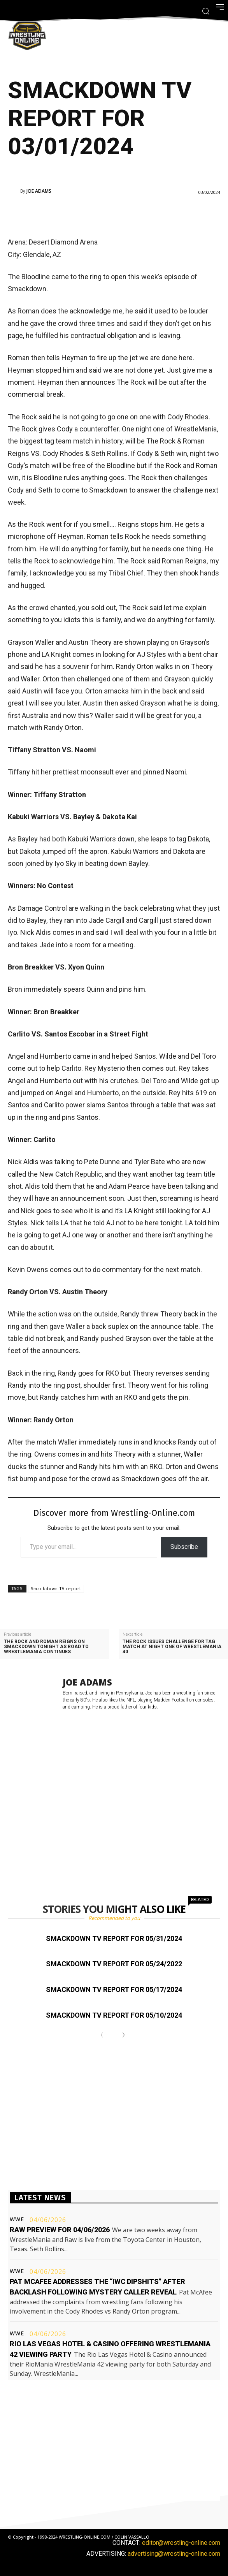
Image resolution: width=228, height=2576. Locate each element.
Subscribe (184, 1546)
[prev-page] (103, 2035)
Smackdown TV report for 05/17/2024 (114, 1989)
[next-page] (122, 2035)
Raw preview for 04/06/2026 (60, 2230)
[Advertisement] (103, 214)
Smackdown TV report (56, 1588)
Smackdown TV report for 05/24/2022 (114, 1964)
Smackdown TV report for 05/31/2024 (114, 1938)
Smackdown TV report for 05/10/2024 (114, 2015)
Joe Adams (38, 191)
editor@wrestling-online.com (181, 2542)
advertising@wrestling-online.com (174, 2553)
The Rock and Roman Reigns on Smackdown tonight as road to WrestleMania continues (46, 1646)
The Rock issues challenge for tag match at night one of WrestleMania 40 (172, 1646)
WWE (17, 2219)
